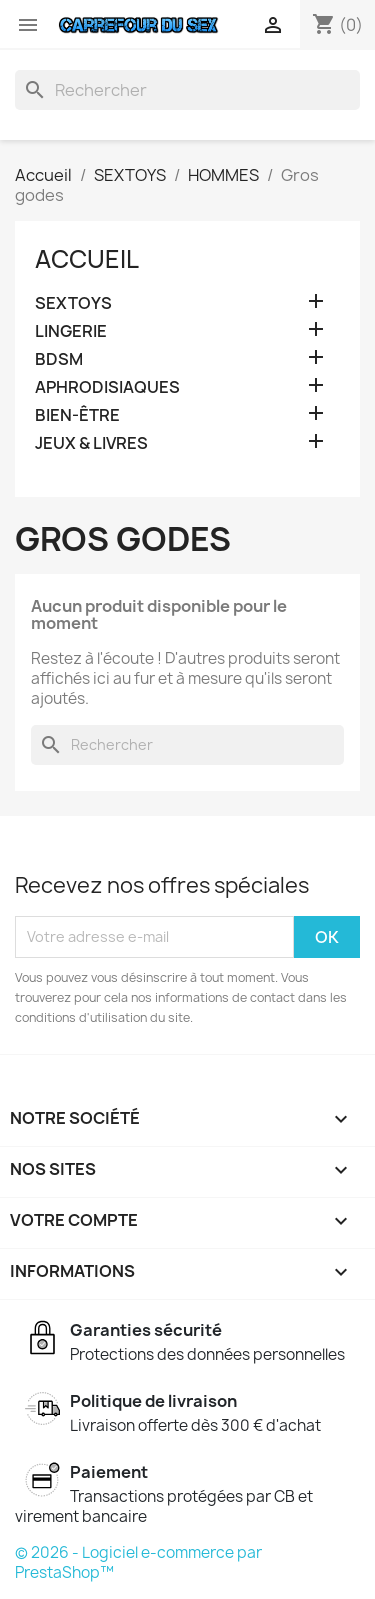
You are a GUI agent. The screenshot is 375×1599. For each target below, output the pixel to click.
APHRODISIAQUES (107, 387)
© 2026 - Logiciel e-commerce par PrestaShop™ (138, 1562)
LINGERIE (71, 331)
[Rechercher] (187, 90)
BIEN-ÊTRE (77, 415)
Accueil (87, 259)
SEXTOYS (73, 303)
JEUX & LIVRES (91, 443)
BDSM (59, 359)
